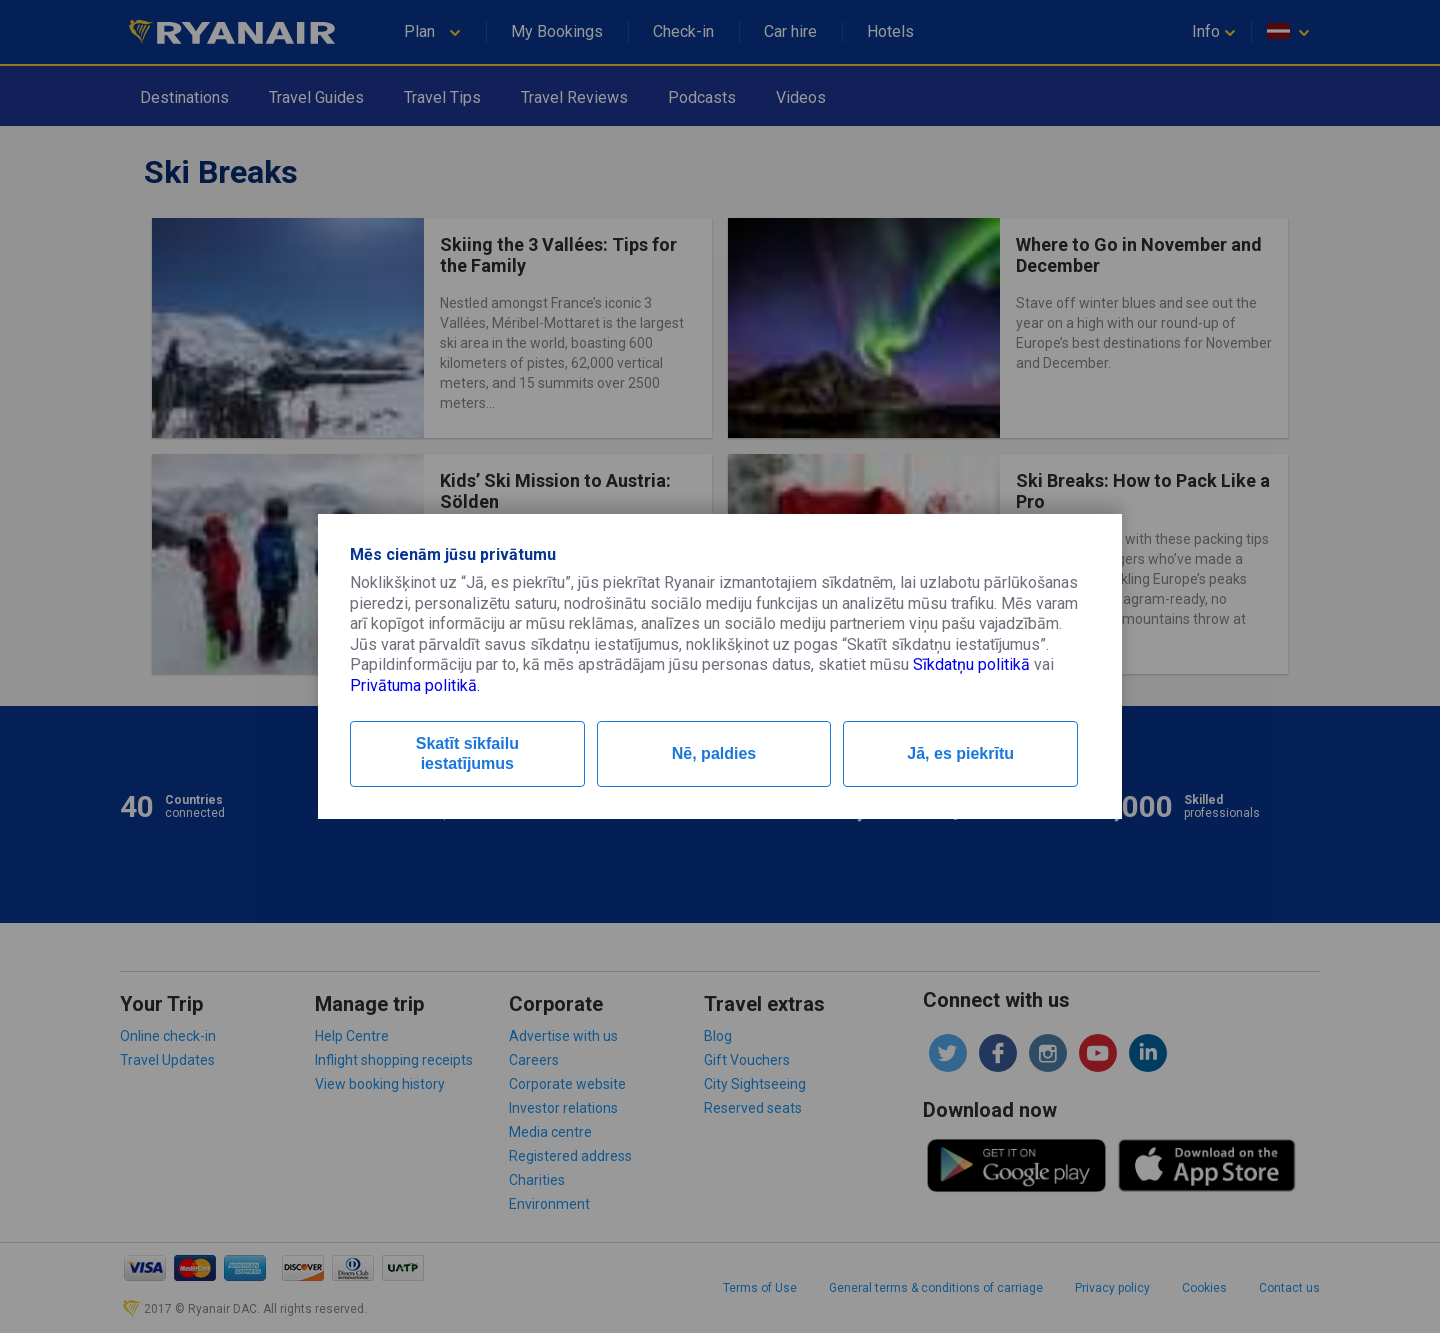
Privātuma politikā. (415, 685)
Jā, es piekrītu (960, 753)
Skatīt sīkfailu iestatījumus (467, 753)
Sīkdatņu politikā (971, 664)
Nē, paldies (714, 753)
